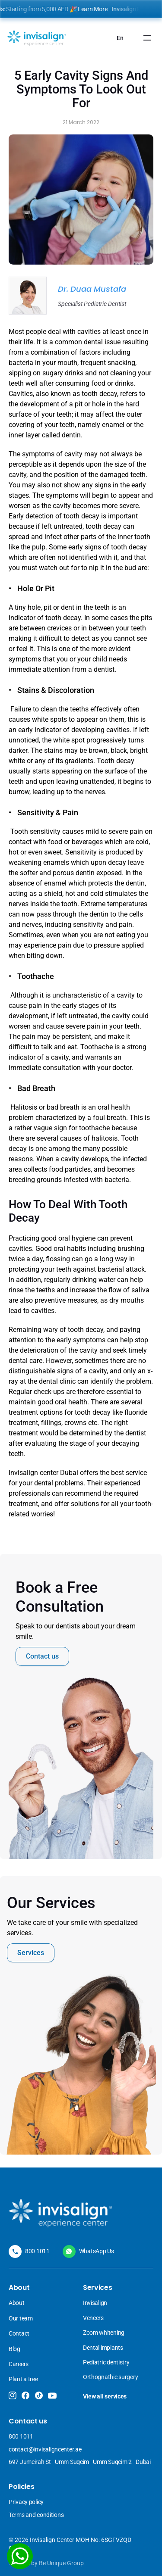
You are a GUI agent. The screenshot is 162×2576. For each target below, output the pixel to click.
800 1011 (37, 2251)
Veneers (94, 2317)
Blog (14, 2348)
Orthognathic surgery (110, 2376)
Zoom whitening (103, 2332)
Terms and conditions (36, 2514)
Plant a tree (23, 2379)
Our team (21, 2318)
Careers (19, 2364)
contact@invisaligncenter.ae (45, 2449)
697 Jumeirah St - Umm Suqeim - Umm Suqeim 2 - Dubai (80, 2461)
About (17, 2302)
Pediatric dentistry (106, 2362)
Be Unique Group (61, 2563)
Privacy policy (26, 2501)
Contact (19, 2333)
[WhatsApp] (20, 2556)
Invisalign (95, 2302)
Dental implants (103, 2347)
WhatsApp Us (96, 2251)
